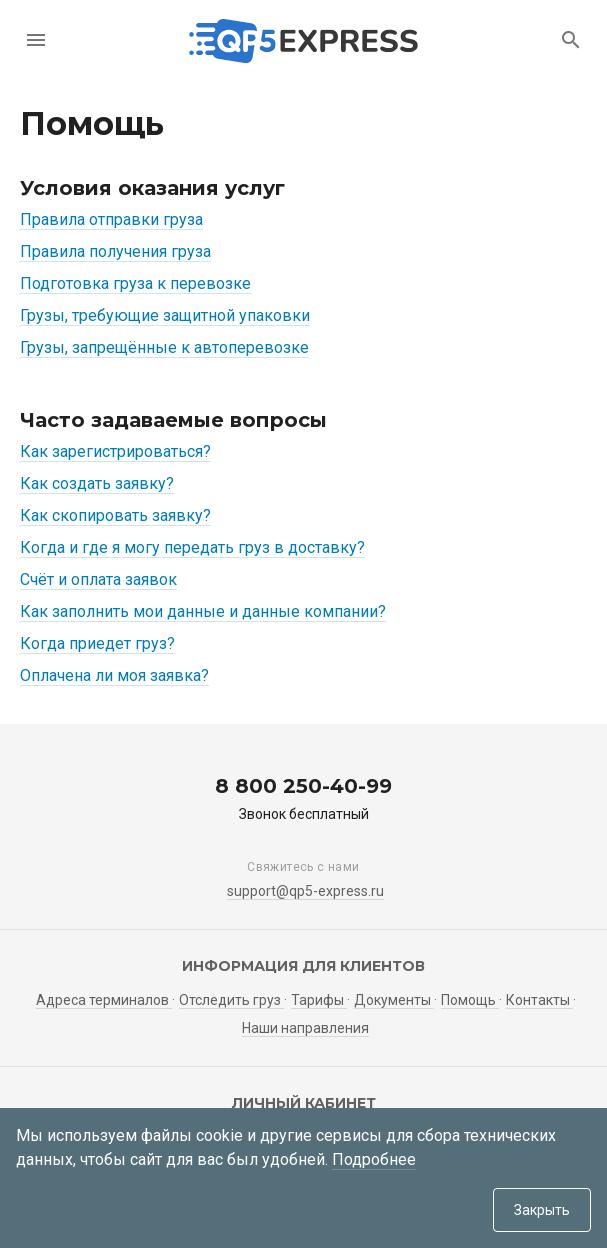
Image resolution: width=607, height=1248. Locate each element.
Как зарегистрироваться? (115, 451)
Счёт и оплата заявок (98, 579)
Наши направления (305, 1028)
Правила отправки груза (111, 219)
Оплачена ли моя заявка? (114, 675)
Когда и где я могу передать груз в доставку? (192, 547)
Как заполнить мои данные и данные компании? (203, 611)
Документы (394, 1000)
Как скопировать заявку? (115, 515)
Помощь (470, 1000)
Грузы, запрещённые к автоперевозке (164, 347)
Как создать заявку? (97, 483)
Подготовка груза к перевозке (135, 283)
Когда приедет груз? (97, 643)
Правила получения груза (115, 251)
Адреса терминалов (104, 1000)
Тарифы (319, 1000)
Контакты (539, 1000)
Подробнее (374, 1159)
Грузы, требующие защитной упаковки (165, 315)
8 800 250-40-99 (303, 786)
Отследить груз (231, 1000)
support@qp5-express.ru (305, 891)
